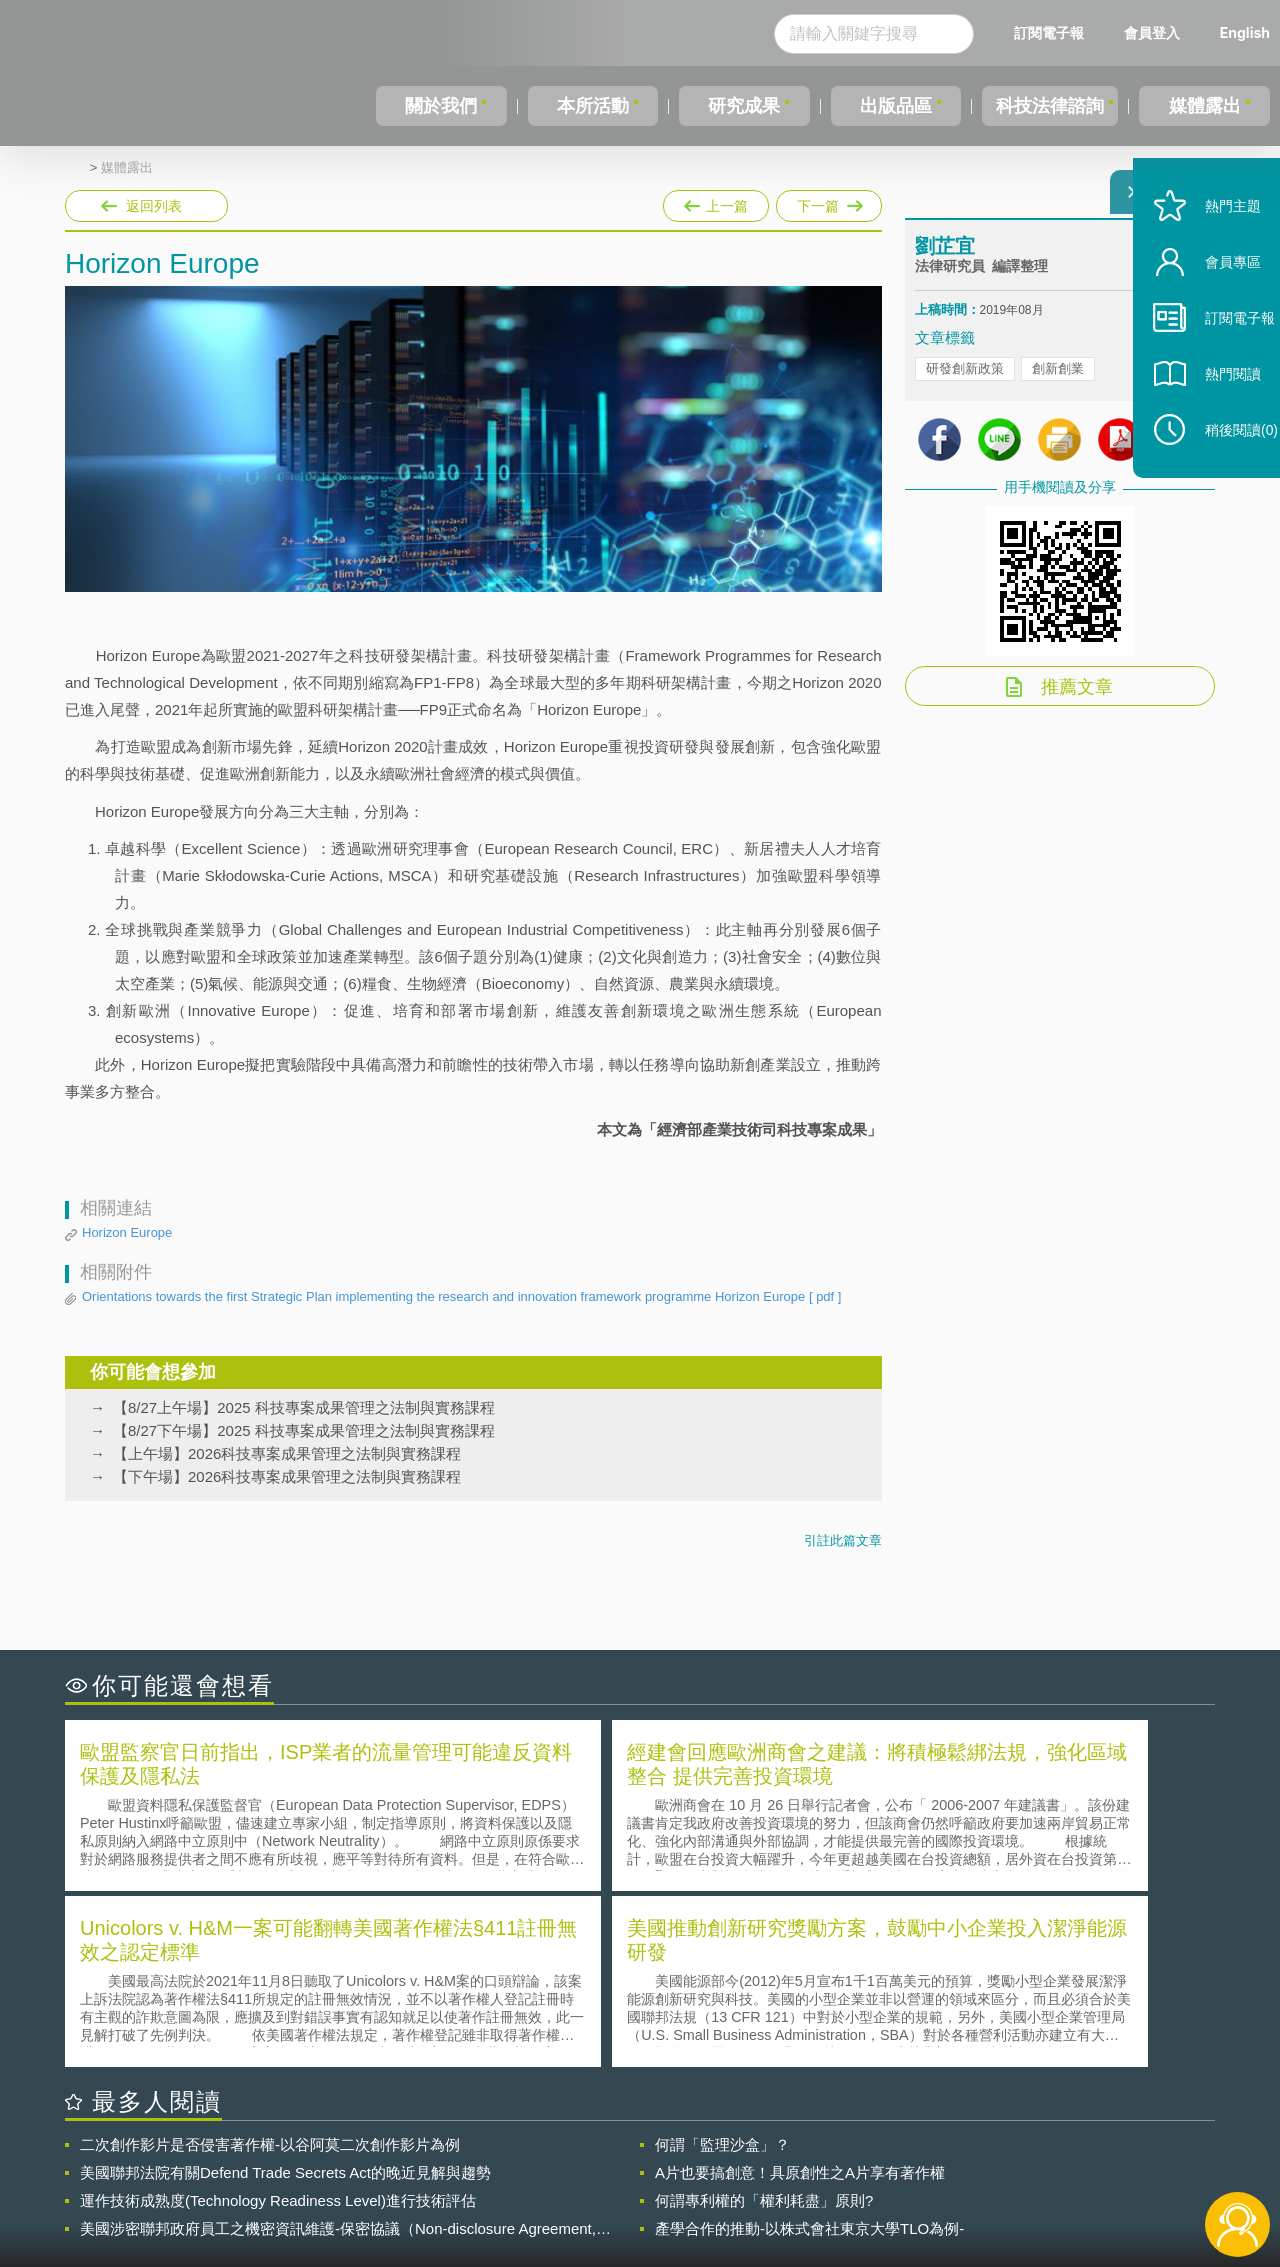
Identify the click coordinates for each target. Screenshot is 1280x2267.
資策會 (926, 2157)
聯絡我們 (646, 2185)
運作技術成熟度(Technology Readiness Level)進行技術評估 (278, 2020)
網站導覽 (769, 2185)
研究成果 (739, 106)
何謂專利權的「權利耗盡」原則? (764, 2020)
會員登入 (1152, 32)
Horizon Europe (127, 1232)
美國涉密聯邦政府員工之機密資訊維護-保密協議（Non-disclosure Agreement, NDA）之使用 (338, 2049)
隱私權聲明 (653, 2157)
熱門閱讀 (1212, 420)
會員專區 (1212, 308)
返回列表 (154, 206)
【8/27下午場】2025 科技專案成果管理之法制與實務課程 (304, 1430)
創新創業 (1058, 380)
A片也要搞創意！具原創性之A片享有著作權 (800, 1992)
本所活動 (589, 106)
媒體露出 (1206, 106)
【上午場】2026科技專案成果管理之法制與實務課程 (287, 1453)
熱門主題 (1212, 252)
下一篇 (827, 202)
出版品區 (888, 106)
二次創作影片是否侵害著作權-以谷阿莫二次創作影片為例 (270, 1964)
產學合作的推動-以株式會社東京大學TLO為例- (809, 2048)
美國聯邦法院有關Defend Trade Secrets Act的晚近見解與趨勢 (285, 1992)
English (1245, 32)
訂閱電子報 (1049, 32)
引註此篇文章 (843, 1540)
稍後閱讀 (1221, 476)
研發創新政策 (965, 380)
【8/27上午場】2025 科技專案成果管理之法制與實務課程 (304, 1407)
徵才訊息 (769, 2157)
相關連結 (1042, 2157)
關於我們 (440, 106)
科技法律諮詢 (1047, 106)
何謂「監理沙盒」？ (722, 1964)
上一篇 (716, 202)
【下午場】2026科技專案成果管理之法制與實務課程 (287, 1476)
